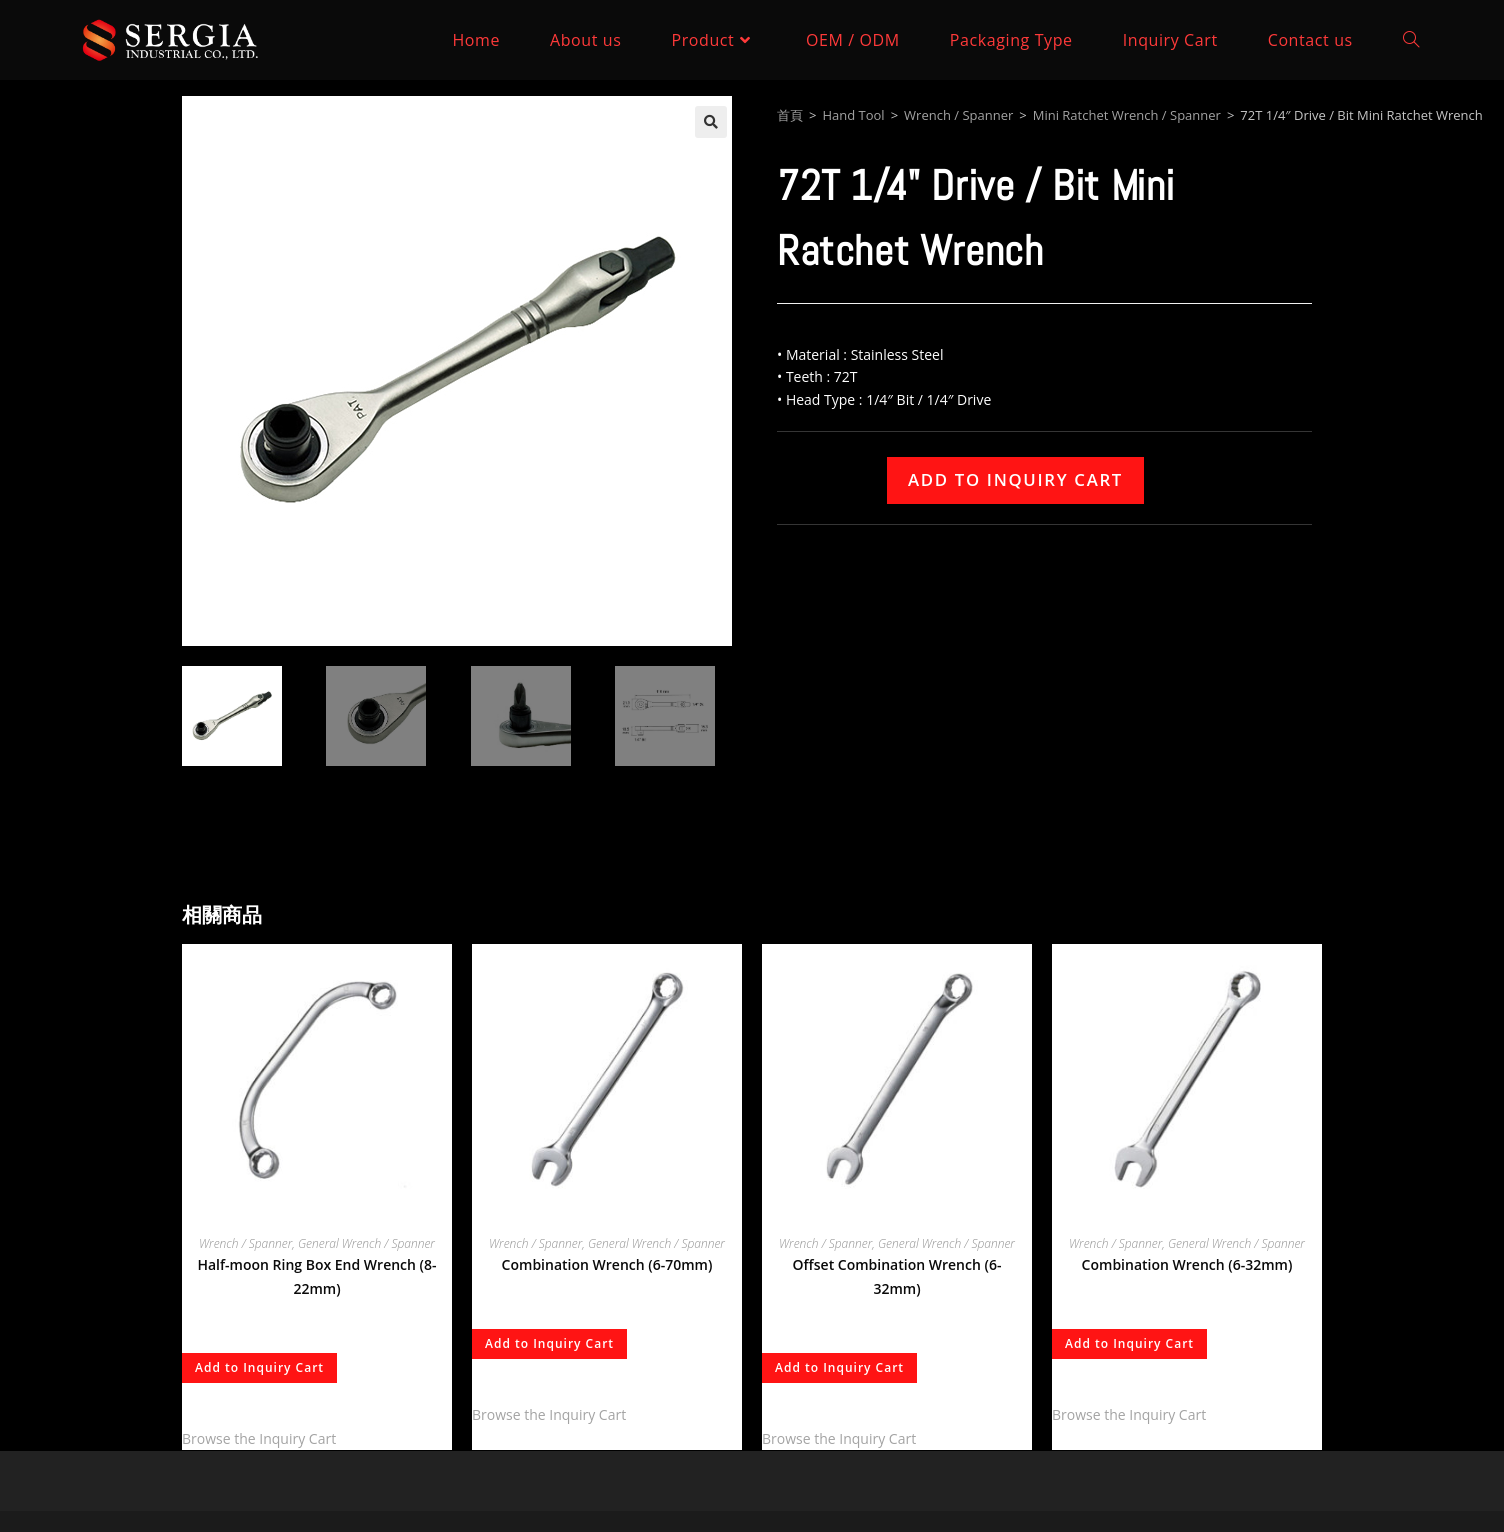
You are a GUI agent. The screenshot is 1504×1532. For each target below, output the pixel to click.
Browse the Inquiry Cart (259, 1438)
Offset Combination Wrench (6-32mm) (897, 1276)
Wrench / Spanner (958, 115)
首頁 (790, 115)
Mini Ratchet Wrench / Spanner (1127, 115)
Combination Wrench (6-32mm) (1187, 1264)
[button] (711, 122)
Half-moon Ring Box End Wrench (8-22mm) (316, 1276)
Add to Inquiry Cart (1015, 479)
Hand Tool (853, 115)
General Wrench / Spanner (366, 1243)
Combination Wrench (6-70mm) (607, 1264)
